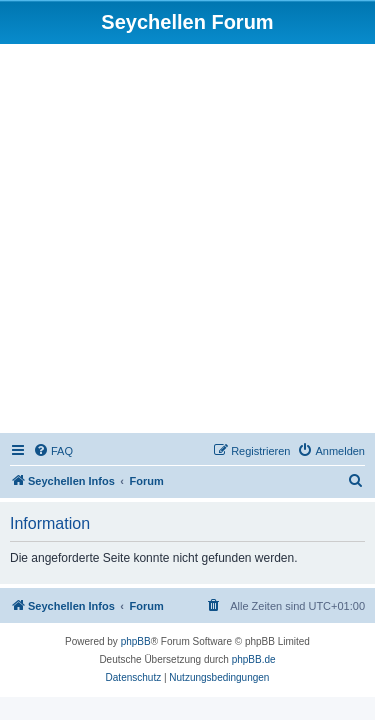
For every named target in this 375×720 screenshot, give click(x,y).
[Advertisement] (187, 241)
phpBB (136, 641)
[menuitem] (53, 451)
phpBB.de (254, 659)
